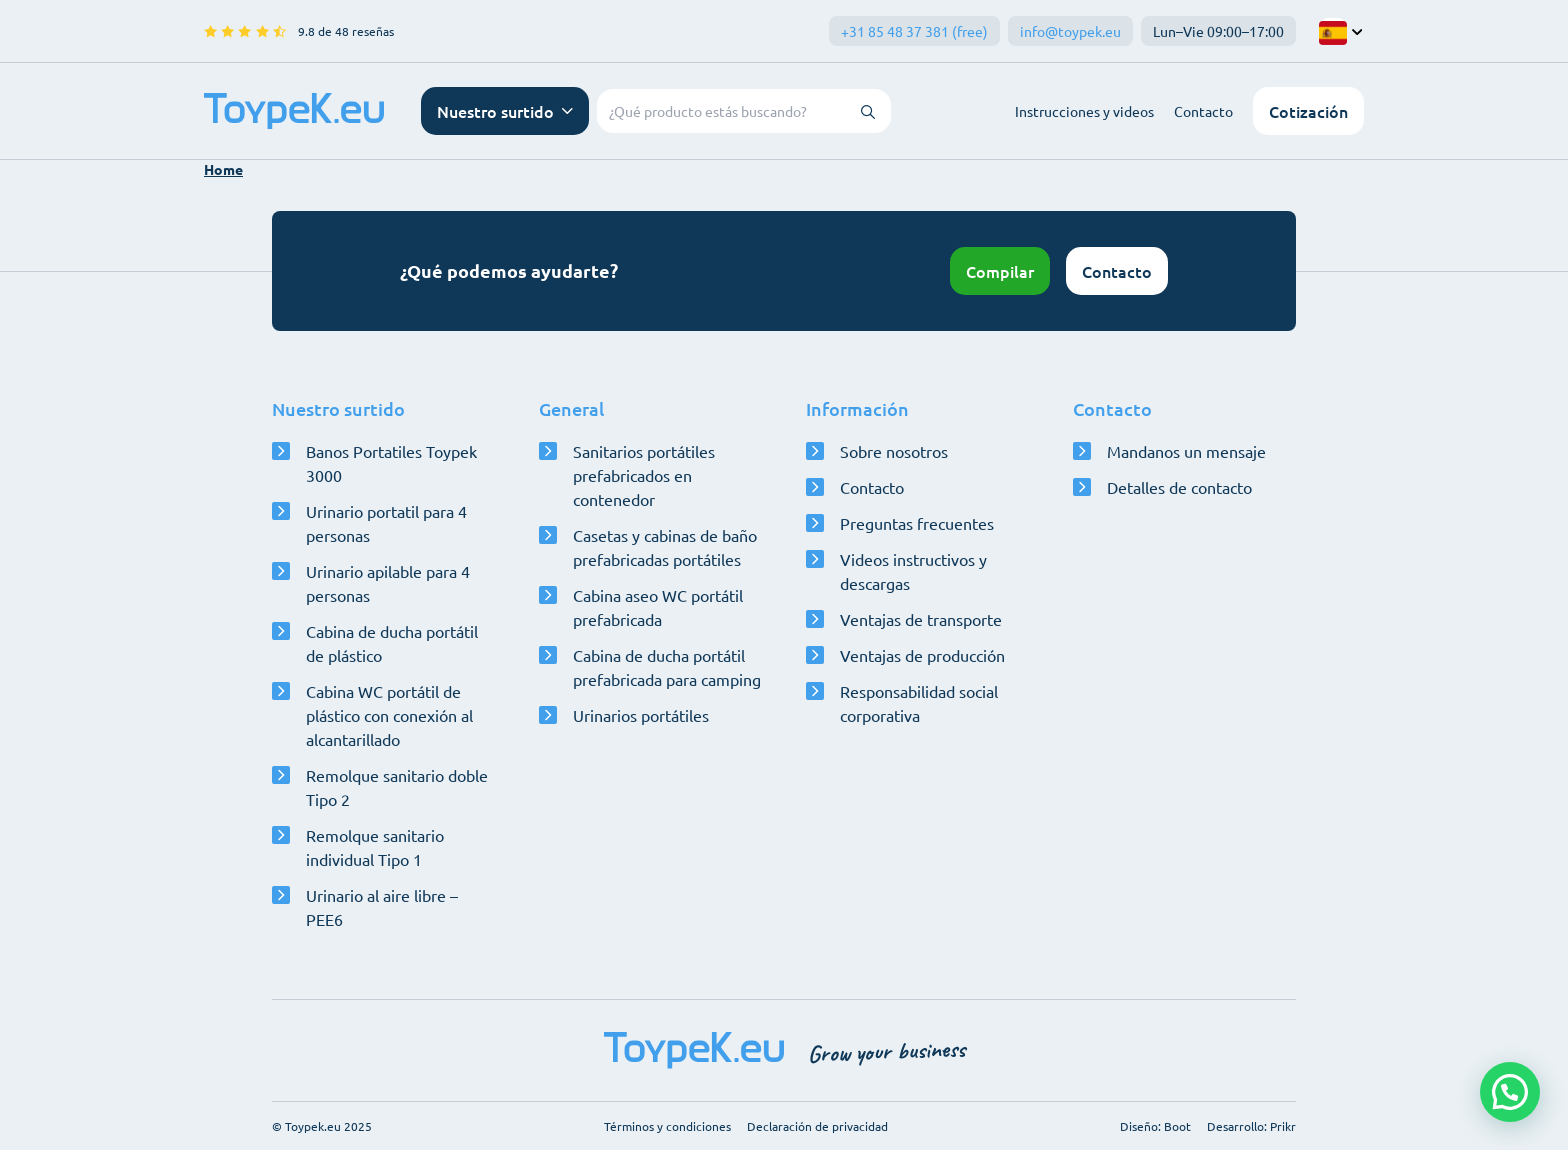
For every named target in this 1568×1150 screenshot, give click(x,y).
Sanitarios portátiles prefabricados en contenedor (644, 475)
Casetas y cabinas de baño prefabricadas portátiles (665, 547)
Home (223, 169)
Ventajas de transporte (921, 619)
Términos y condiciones (667, 1126)
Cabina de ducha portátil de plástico (392, 643)
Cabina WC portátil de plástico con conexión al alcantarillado (389, 715)
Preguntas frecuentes (917, 523)
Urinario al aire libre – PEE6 (382, 907)
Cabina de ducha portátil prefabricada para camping (667, 667)
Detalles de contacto (1179, 487)
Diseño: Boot (1155, 1126)
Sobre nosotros (894, 451)
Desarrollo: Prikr (1251, 1126)
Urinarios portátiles (641, 715)
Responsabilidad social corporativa (919, 703)
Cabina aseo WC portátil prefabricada (658, 607)
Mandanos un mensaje (1186, 451)
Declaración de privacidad (817, 1126)
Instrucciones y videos (1084, 111)
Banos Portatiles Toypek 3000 (391, 463)
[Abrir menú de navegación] (505, 111)
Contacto (1203, 111)
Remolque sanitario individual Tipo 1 (375, 847)
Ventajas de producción (922, 655)
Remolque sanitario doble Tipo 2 (397, 787)
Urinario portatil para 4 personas (386, 523)
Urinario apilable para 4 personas (388, 583)
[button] (1510, 1092)
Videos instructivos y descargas (913, 571)
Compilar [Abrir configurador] (1000, 271)
